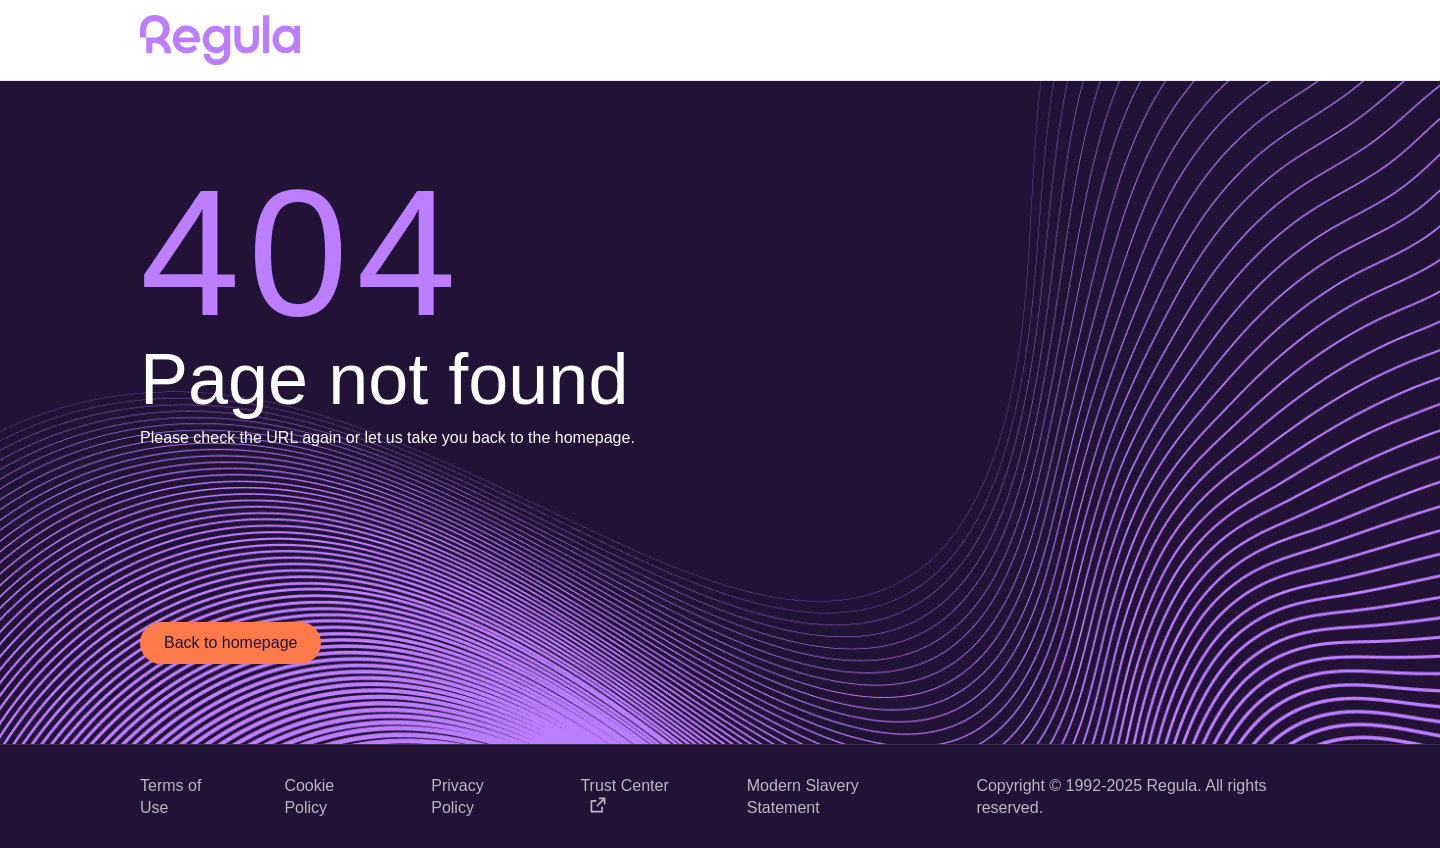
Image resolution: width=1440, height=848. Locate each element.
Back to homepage (230, 642)
